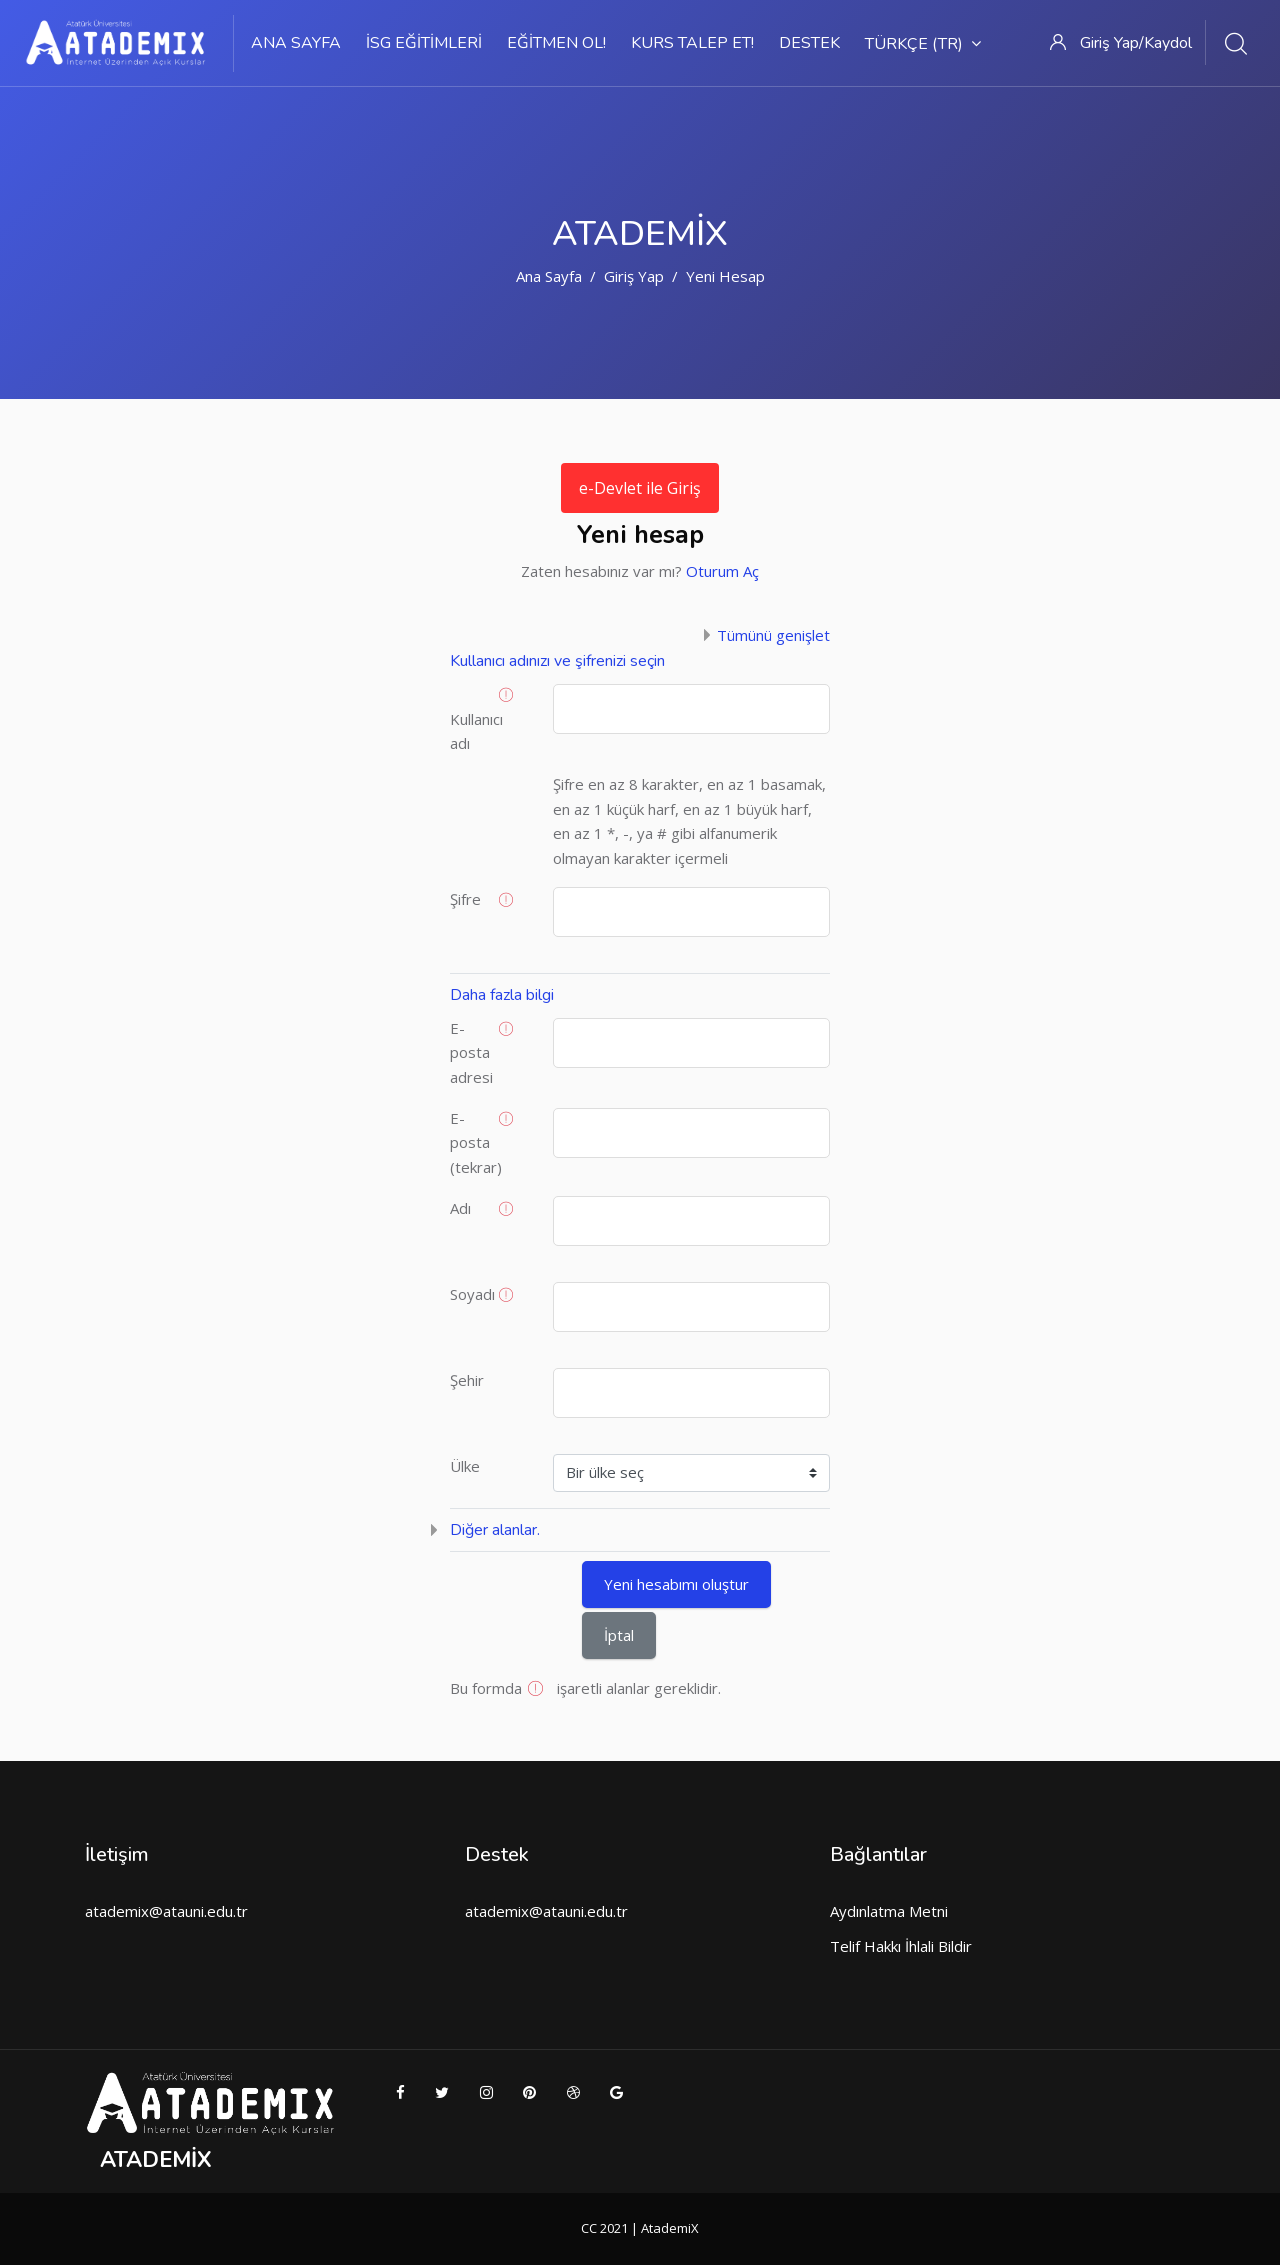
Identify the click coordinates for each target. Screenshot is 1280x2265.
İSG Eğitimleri (424, 43)
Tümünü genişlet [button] (773, 635)
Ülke (465, 1466)
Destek (809, 43)
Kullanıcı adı (476, 731)
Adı (460, 1208)
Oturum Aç (722, 571)
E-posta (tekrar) (476, 1142)
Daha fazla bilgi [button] (502, 995)
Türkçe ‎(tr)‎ (923, 44)
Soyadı (472, 1294)
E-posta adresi (471, 1052)
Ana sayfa (296, 43)
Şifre (465, 899)
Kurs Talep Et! (692, 43)
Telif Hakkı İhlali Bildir (901, 1946)
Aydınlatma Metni (889, 1911)
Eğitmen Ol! (556, 43)
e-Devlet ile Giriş (640, 488)
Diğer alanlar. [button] (495, 1530)
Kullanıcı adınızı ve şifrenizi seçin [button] (557, 661)
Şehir (467, 1380)
